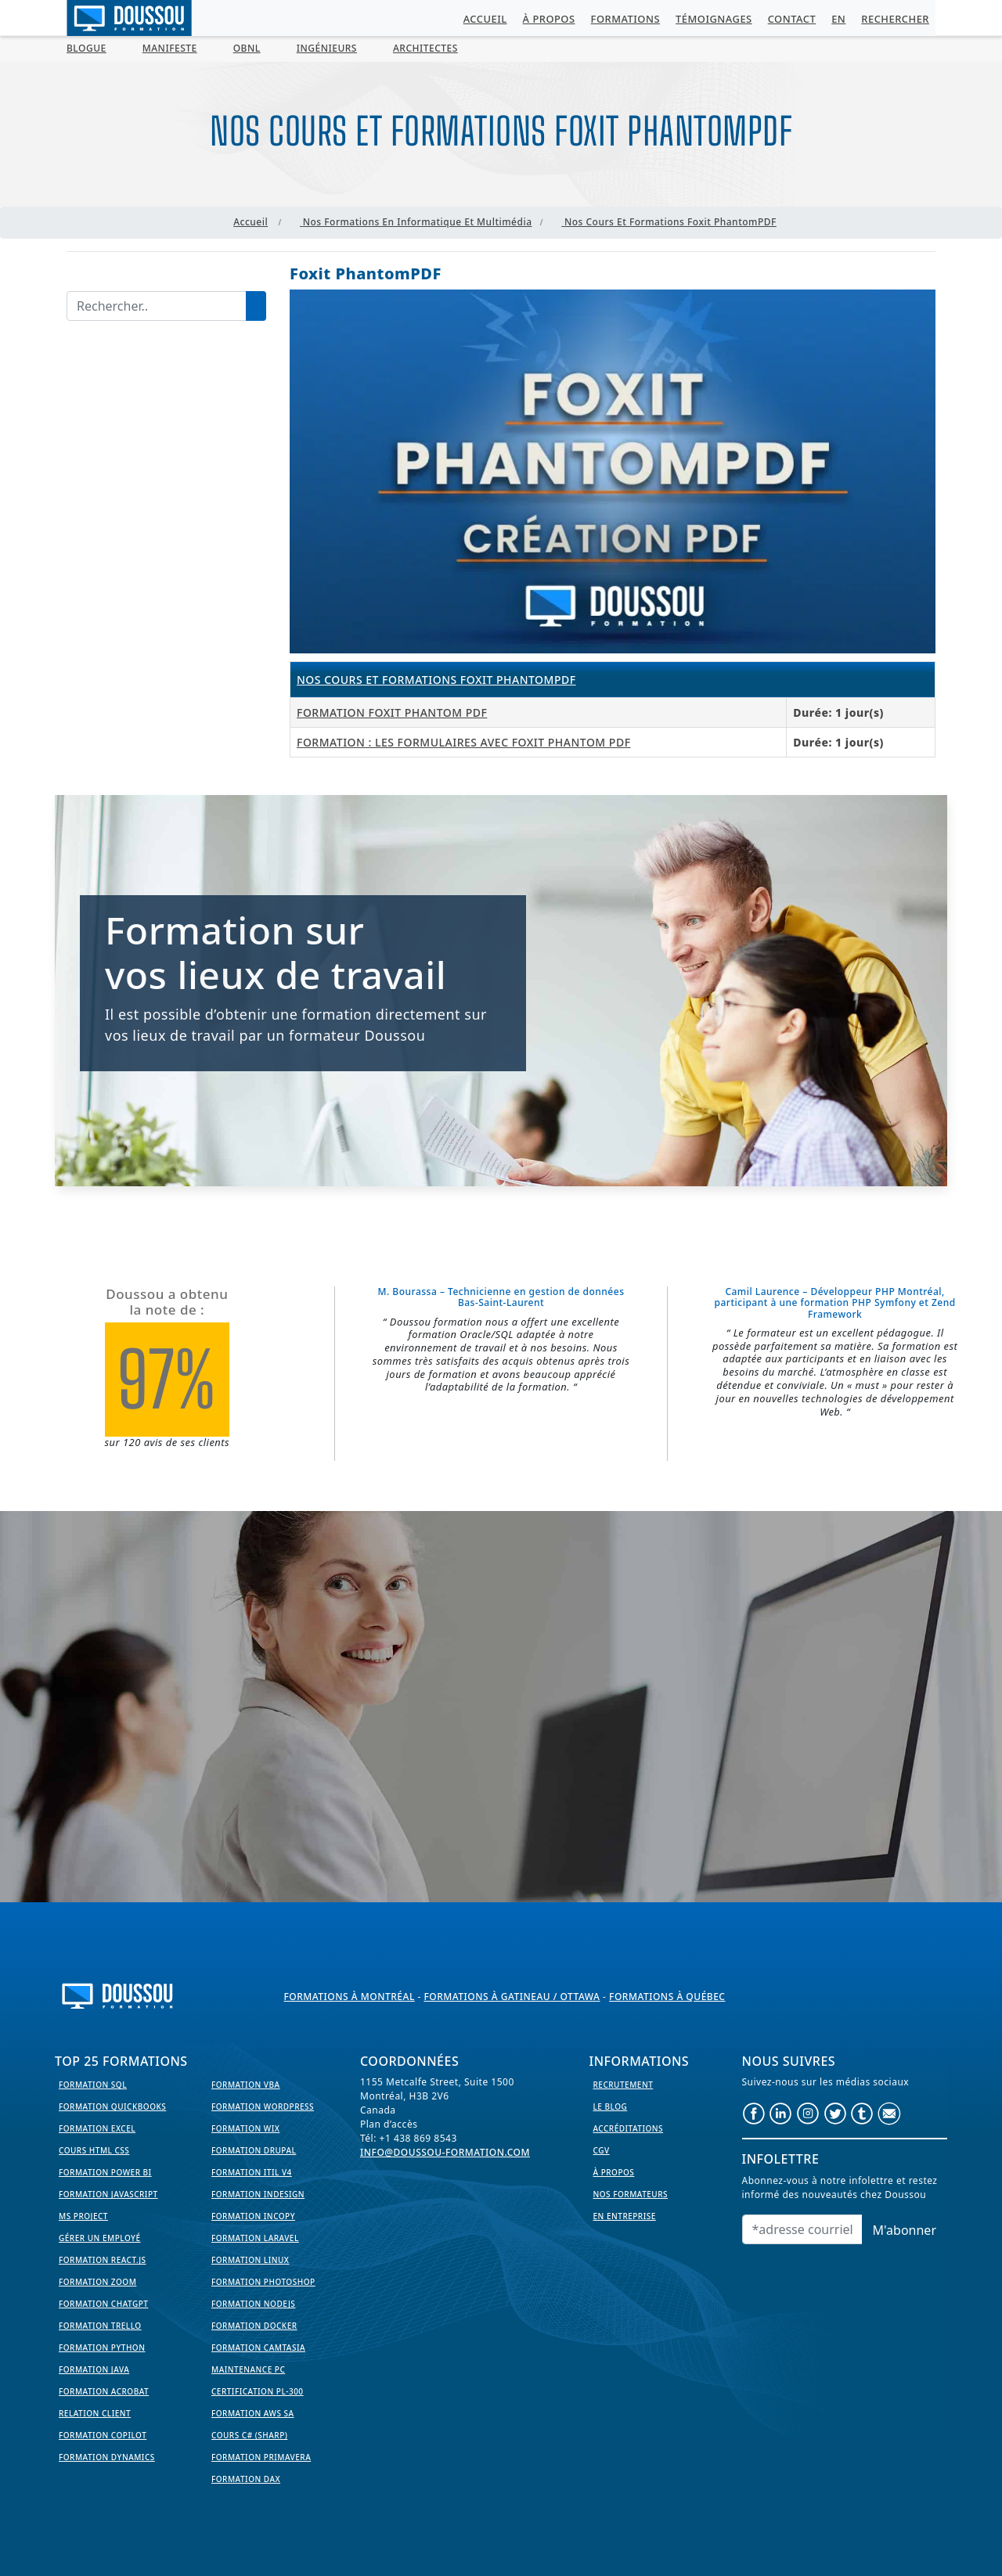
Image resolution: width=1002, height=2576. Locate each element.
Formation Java (94, 2369)
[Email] (802, 2229)
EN (838, 19)
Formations (625, 19)
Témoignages (714, 19)
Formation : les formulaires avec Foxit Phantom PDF (464, 742)
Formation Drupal (253, 2150)
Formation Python (102, 2347)
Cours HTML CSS (94, 2150)
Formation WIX (245, 2128)
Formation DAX (245, 2478)
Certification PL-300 (257, 2391)
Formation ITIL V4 (251, 2172)
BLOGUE (86, 48)
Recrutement (623, 2084)
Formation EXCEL (97, 2128)
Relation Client (95, 2413)
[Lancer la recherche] (256, 306)
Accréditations (628, 2128)
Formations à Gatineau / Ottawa (512, 1996)
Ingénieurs (327, 48)
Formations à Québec (667, 1996)
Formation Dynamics (107, 2457)
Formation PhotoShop (263, 2281)
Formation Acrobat (104, 2391)
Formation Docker (254, 2325)
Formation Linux (250, 2259)
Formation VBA (245, 2084)
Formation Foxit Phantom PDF (392, 712)
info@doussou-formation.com (445, 2152)
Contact (792, 19)
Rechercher (895, 19)
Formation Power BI (105, 2172)
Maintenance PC (248, 2369)
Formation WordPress (262, 2106)
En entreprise (624, 2216)
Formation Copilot (102, 2435)
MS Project (83, 2216)
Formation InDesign (258, 2194)
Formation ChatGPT (103, 2303)
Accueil (485, 19)
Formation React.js (102, 2259)
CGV (601, 2150)
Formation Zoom (97, 2281)
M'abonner (904, 2230)
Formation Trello (100, 2325)
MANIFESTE (169, 48)
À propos (549, 19)
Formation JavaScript (108, 2194)
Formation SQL (93, 2084)
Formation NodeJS (253, 2303)
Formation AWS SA (252, 2413)
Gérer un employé (100, 2237)
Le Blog (610, 2106)
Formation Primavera (261, 2457)
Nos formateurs (631, 2194)
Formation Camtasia (258, 2347)
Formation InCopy (253, 2216)
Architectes (425, 48)
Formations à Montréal (349, 1996)
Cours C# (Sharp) (249, 2435)
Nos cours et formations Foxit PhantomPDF (436, 679)
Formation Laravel (255, 2237)
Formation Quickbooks (112, 2106)
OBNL (247, 48)
